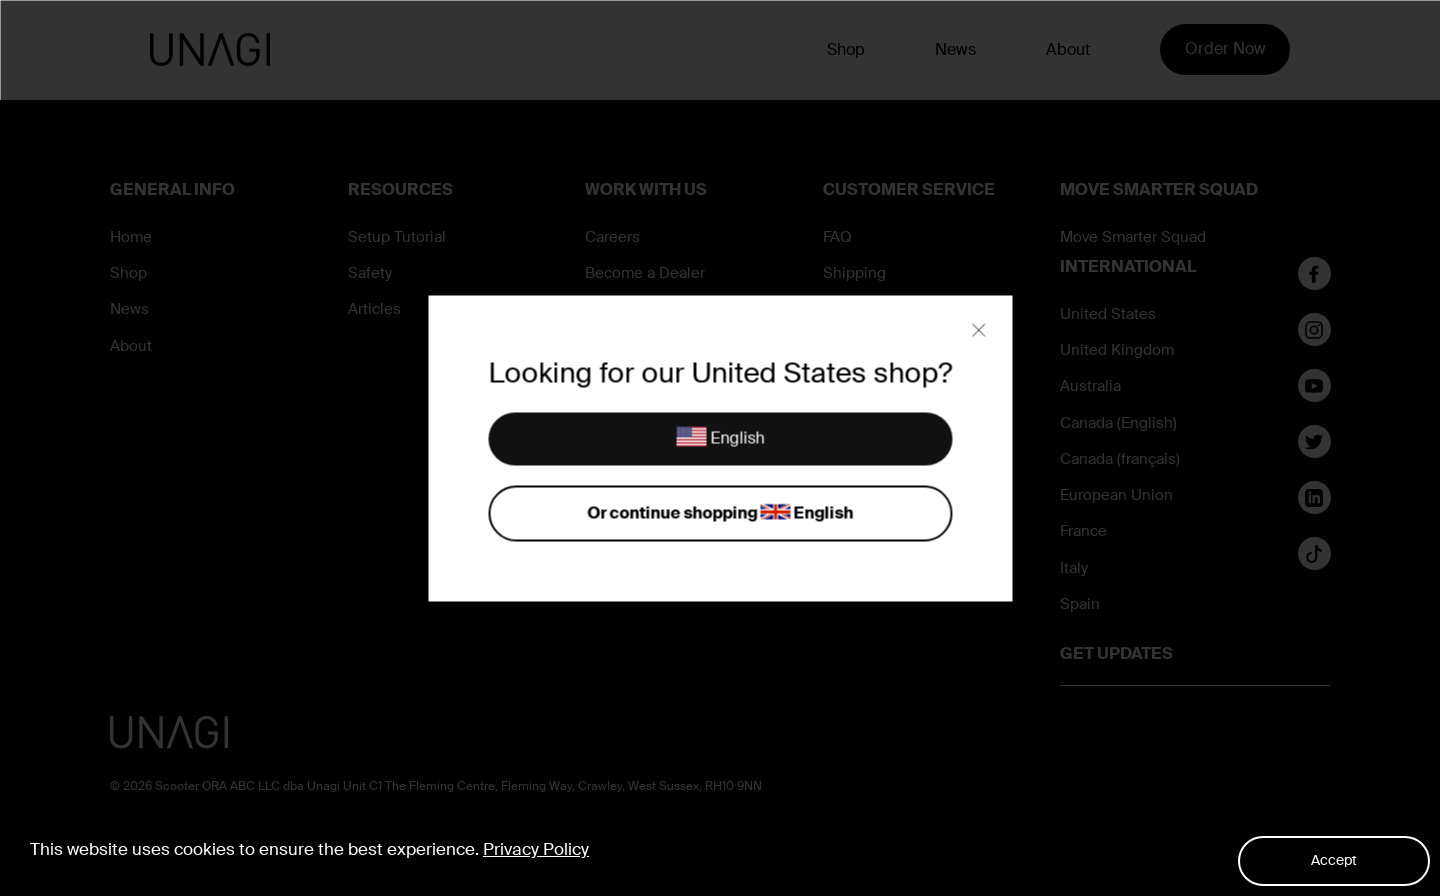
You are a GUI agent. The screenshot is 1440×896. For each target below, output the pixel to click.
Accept (1334, 860)
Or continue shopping (720, 513)
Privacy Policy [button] (536, 849)
